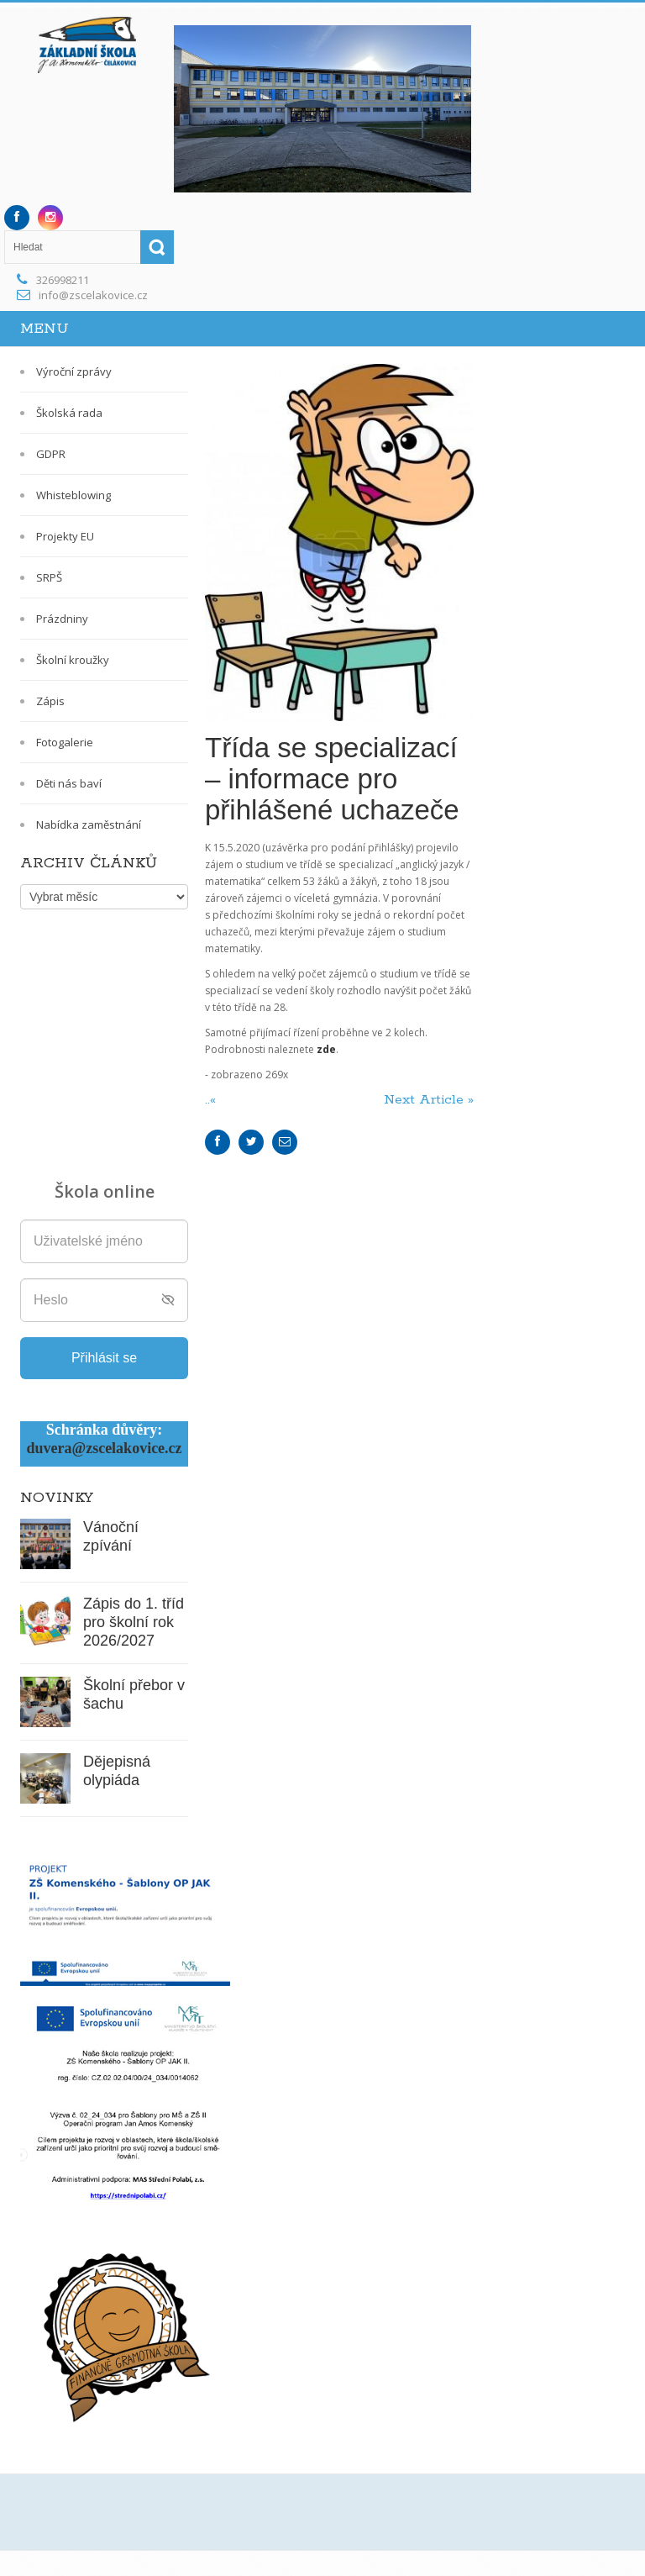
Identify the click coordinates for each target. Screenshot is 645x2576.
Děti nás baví (69, 783)
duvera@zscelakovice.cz (103, 1448)
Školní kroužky (72, 659)
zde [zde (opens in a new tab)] (326, 1049)
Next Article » (429, 1100)
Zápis (50, 701)
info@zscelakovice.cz (93, 295)
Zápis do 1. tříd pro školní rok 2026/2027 (133, 1622)
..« (212, 1100)
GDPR (51, 453)
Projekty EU (65, 536)
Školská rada (69, 412)
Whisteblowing (73, 495)
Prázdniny (62, 618)
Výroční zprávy (74, 371)
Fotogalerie (64, 742)
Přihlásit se (104, 1358)
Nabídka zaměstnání (88, 824)
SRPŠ (49, 577)
